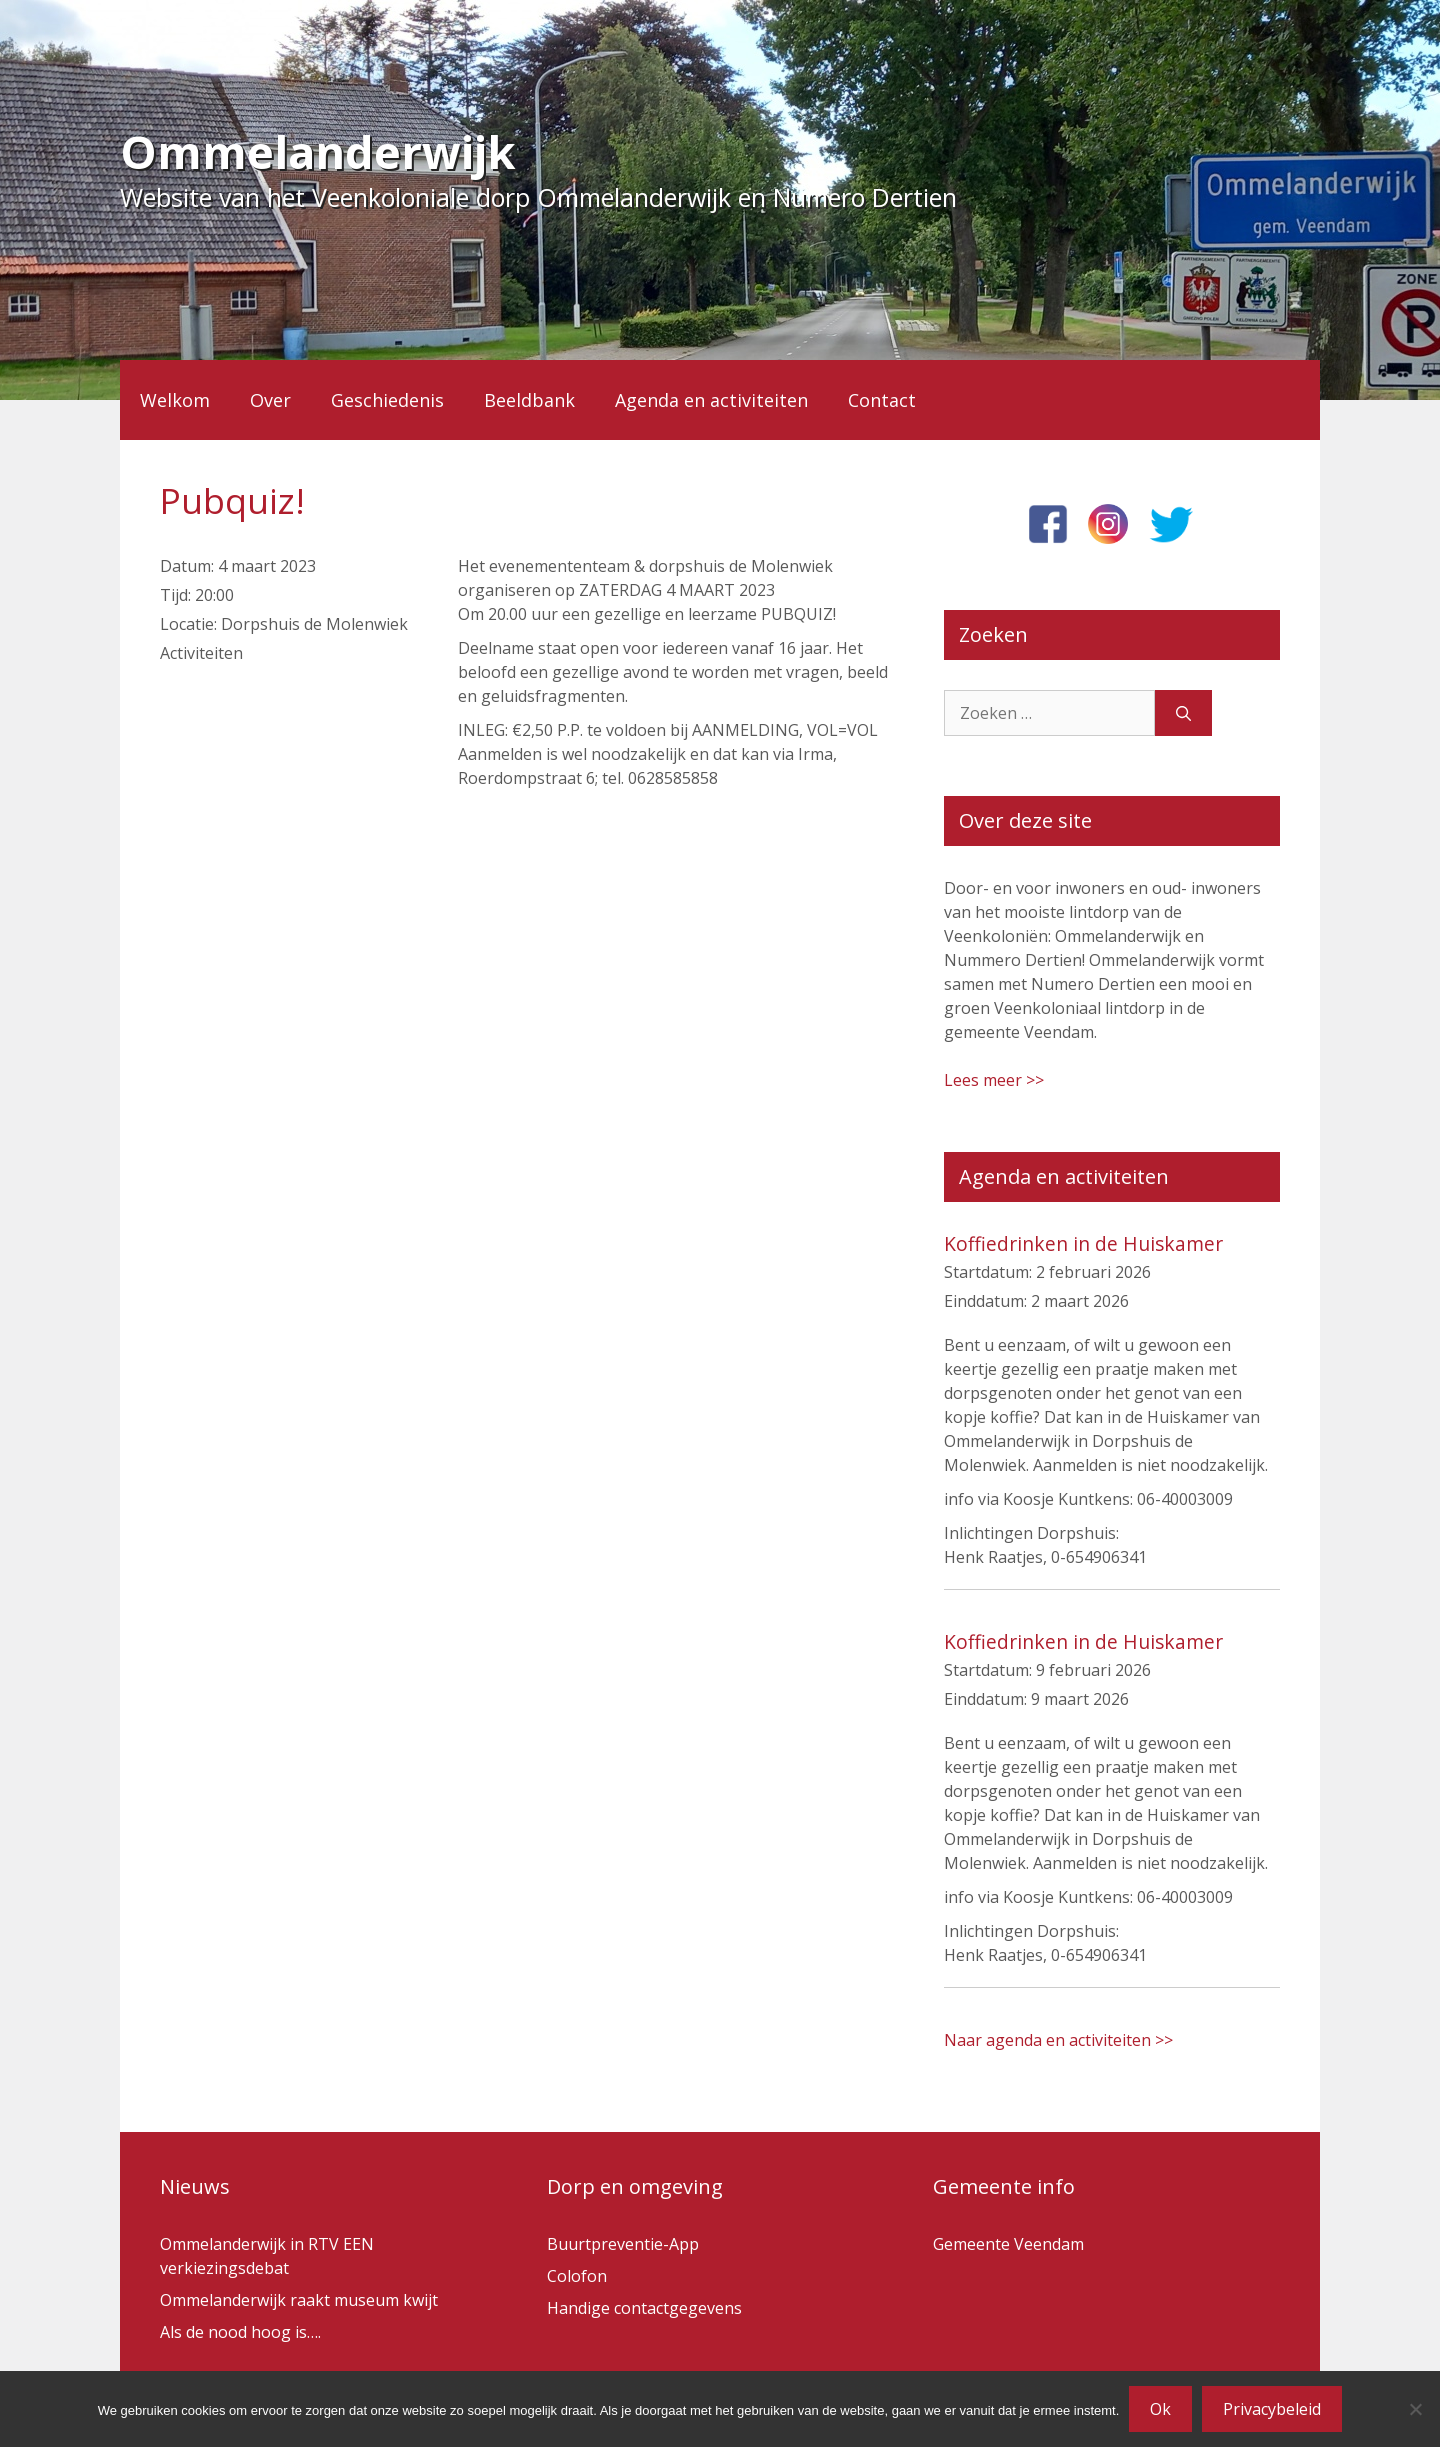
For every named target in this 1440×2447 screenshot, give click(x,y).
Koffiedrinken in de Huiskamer (1083, 1243)
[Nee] (1415, 2409)
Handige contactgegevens (644, 2308)
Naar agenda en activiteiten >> (1058, 2040)
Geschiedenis (387, 400)
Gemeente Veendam (1008, 2244)
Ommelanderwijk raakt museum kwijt (299, 2300)
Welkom (175, 400)
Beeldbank (529, 400)
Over (270, 400)
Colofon (577, 2276)
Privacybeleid (1272, 2409)
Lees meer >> (994, 1080)
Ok (1160, 2409)
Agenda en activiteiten (711, 400)
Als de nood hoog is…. (240, 2332)
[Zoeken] (1183, 713)
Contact (882, 400)
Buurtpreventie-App (623, 2244)
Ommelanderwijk (318, 151)
